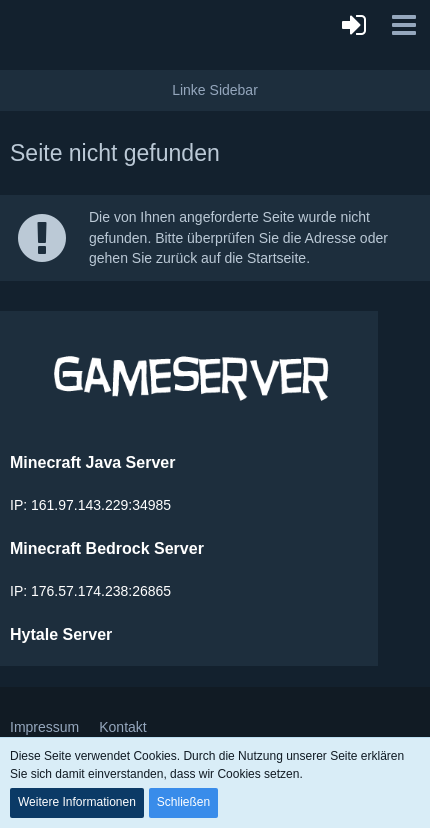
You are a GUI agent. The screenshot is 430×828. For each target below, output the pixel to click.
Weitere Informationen (77, 802)
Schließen (183, 802)
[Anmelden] (354, 25)
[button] (404, 25)
